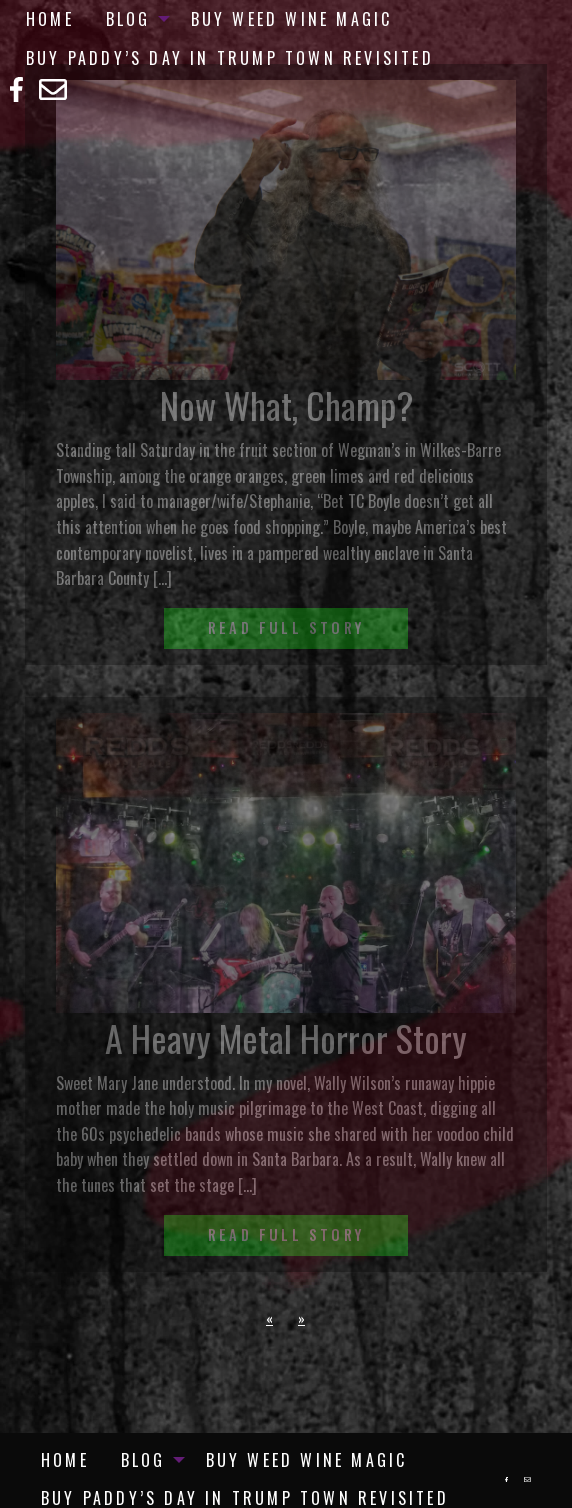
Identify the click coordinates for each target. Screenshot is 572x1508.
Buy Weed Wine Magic (292, 19)
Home (50, 19)
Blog (128, 19)
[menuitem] (50, 19)
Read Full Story (286, 627)
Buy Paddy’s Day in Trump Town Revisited (230, 58)
